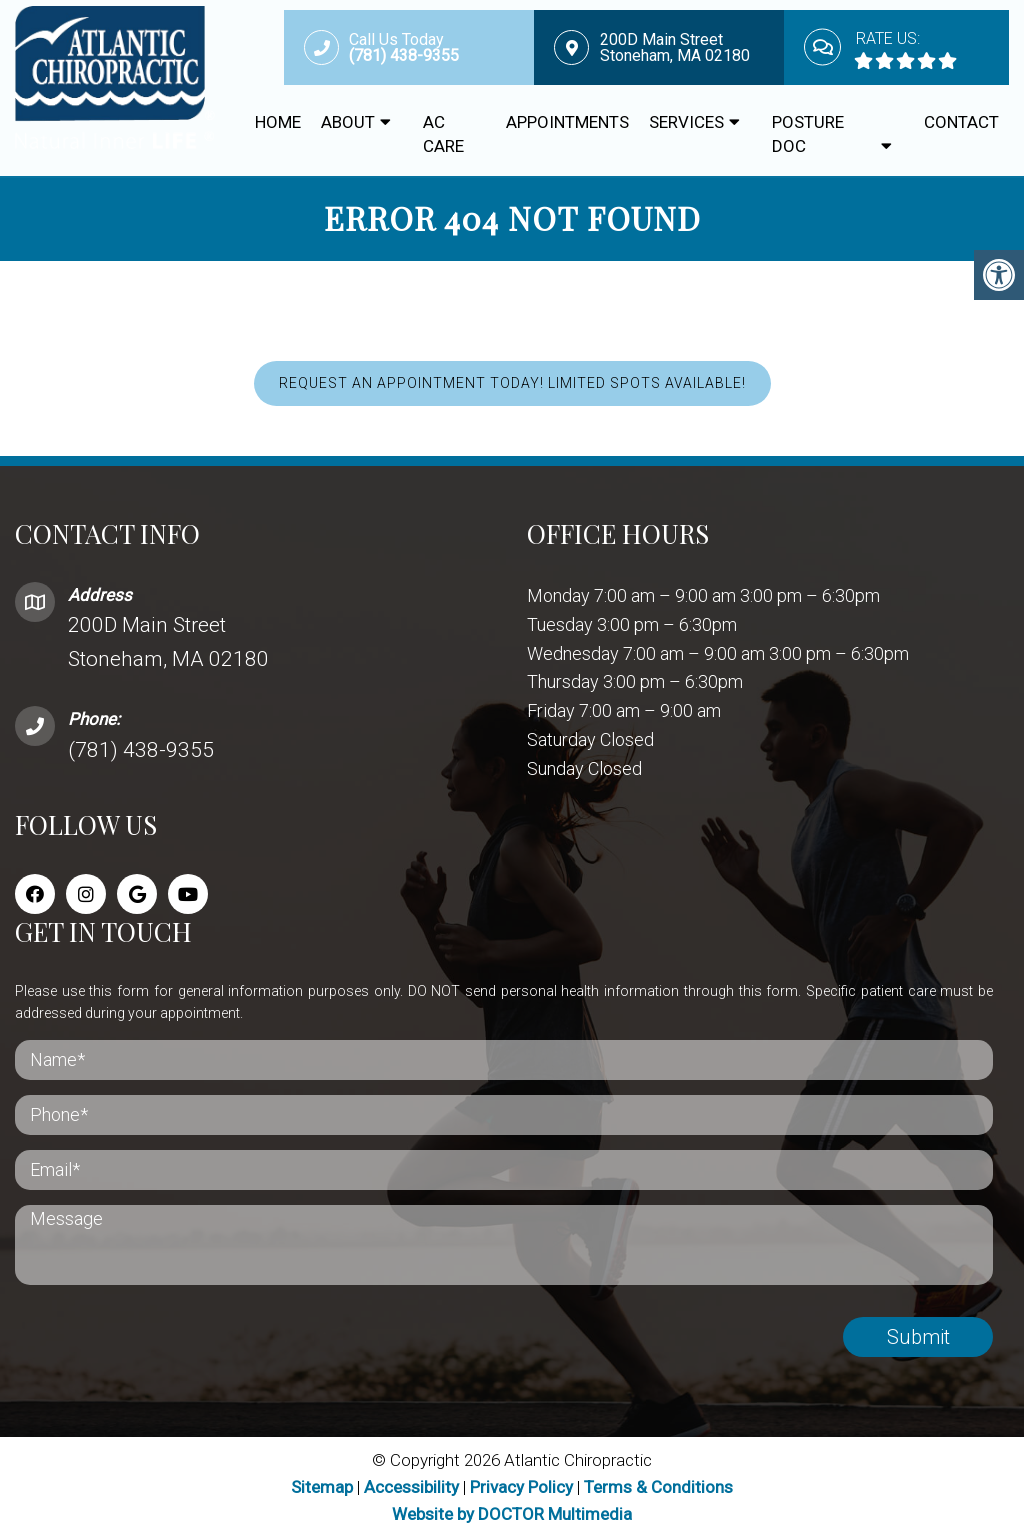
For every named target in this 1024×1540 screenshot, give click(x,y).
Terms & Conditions (658, 1488)
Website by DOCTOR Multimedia (512, 1515)
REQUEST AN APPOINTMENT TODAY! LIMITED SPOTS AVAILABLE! (512, 385)
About (348, 122)
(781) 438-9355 (141, 751)
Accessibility (411, 1488)
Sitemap (322, 1488)
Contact (961, 122)
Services (686, 122)
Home (278, 122)
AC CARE (443, 134)
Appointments (567, 122)
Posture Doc (808, 134)
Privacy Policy (523, 1488)
